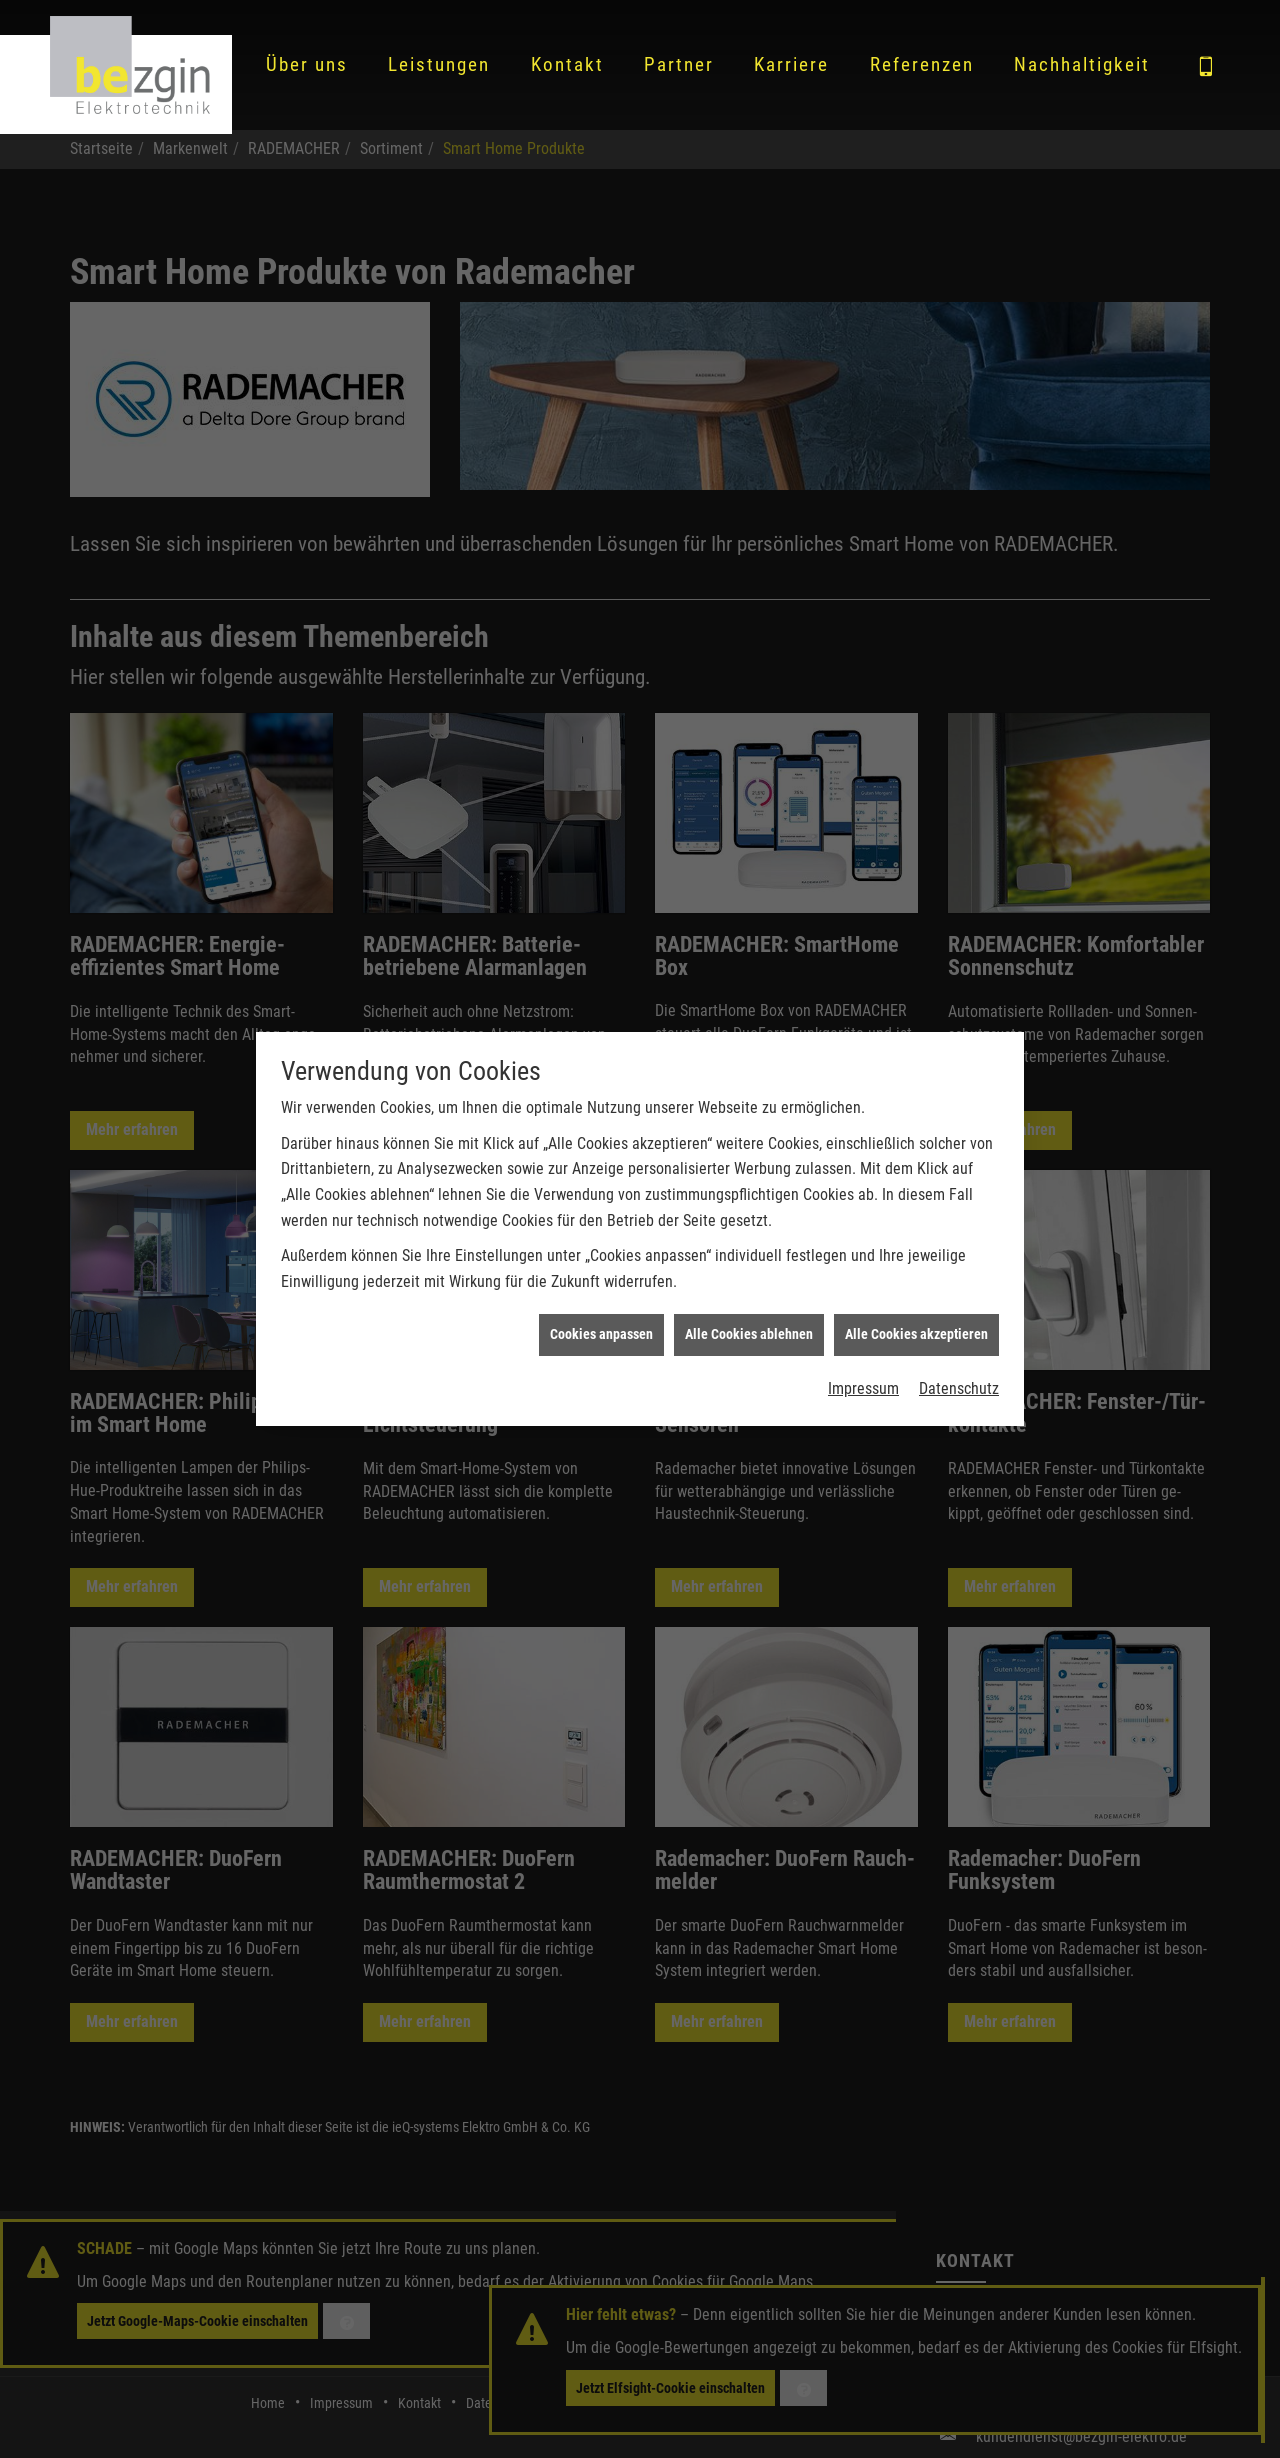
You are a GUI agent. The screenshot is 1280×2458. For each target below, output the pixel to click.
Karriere (791, 64)
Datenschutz (959, 1374)
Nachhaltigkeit (1082, 64)
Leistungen (439, 64)
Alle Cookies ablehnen (749, 1320)
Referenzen (922, 64)
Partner (679, 64)
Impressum (863, 1374)
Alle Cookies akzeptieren (916, 1320)
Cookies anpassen (601, 1320)
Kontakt (567, 64)
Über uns (307, 64)
